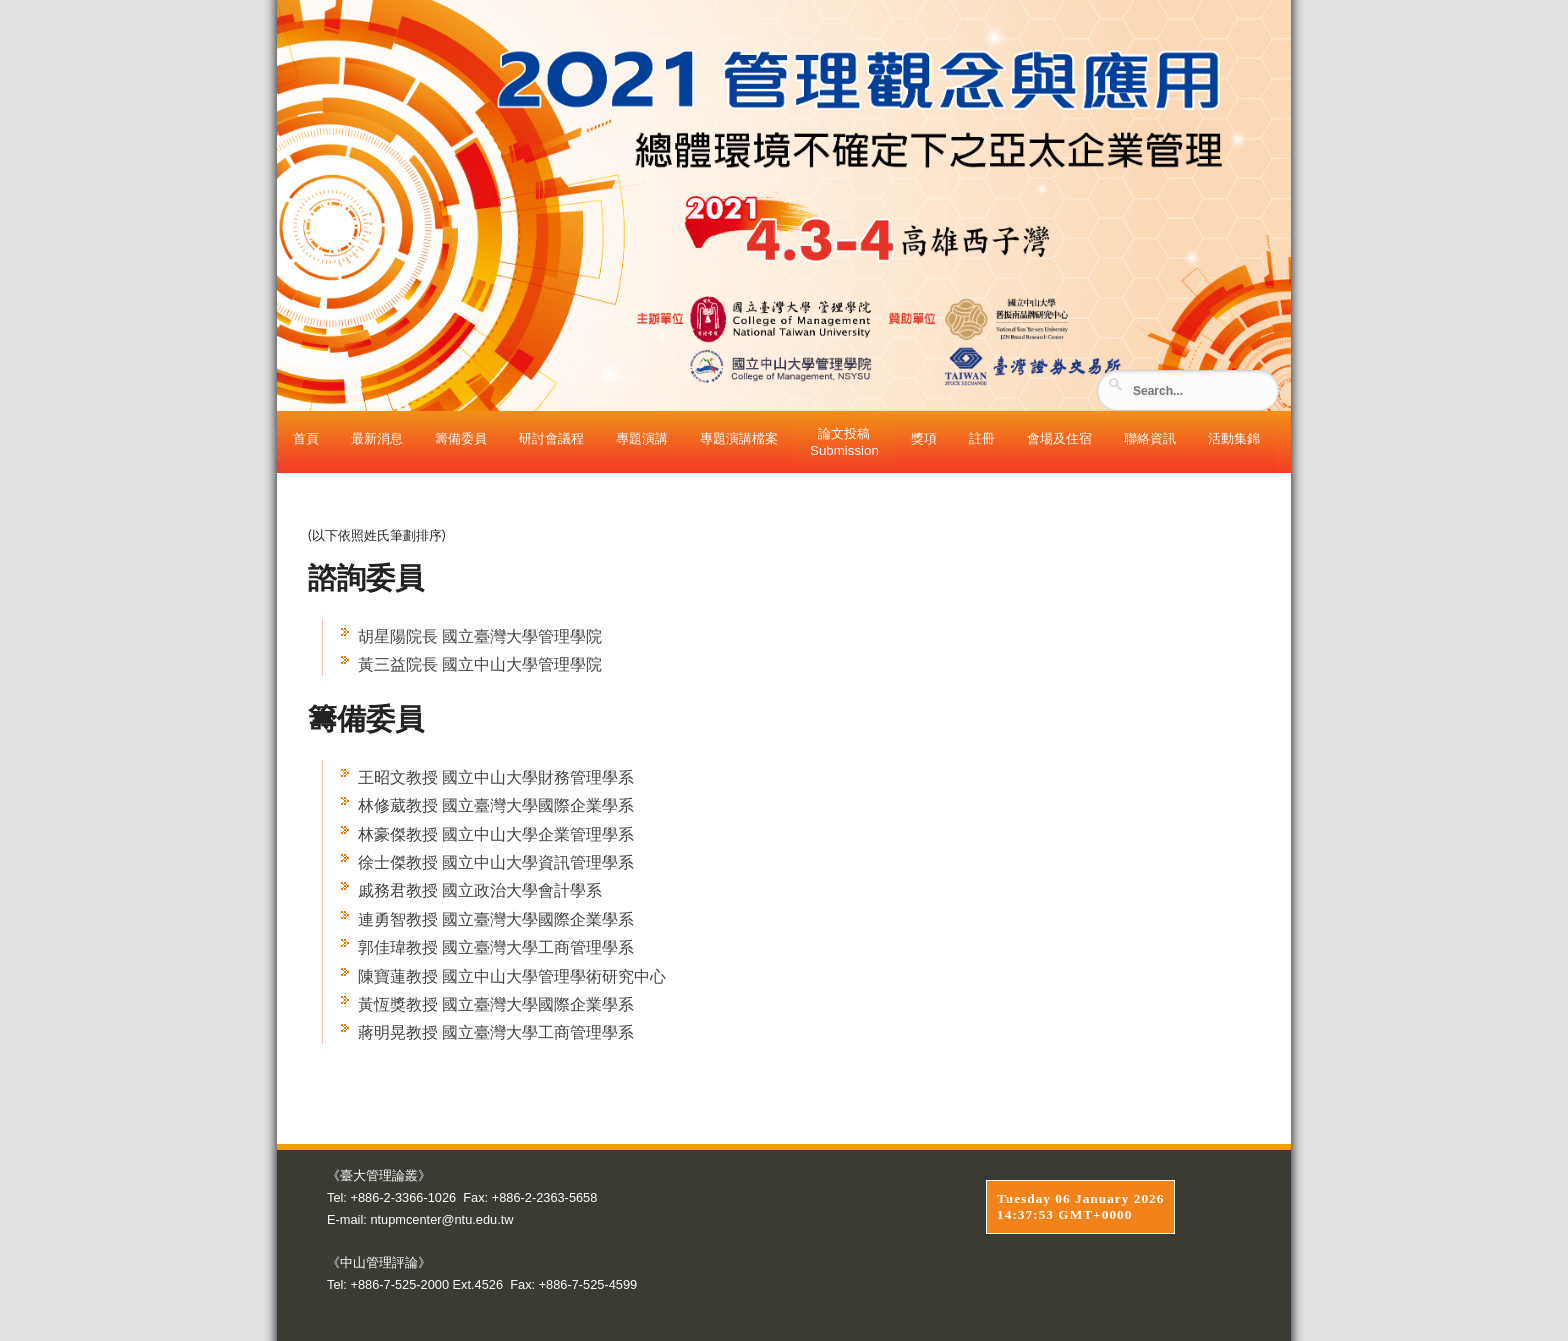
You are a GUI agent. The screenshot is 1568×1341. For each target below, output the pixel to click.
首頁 (306, 438)
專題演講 (642, 438)
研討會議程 (551, 438)
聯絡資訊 (1150, 438)
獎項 (924, 438)
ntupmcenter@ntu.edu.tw (441, 1219)
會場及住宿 (1059, 438)
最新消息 (377, 438)
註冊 (982, 438)
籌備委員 (461, 438)
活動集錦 (1234, 438)
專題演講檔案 (739, 438)
